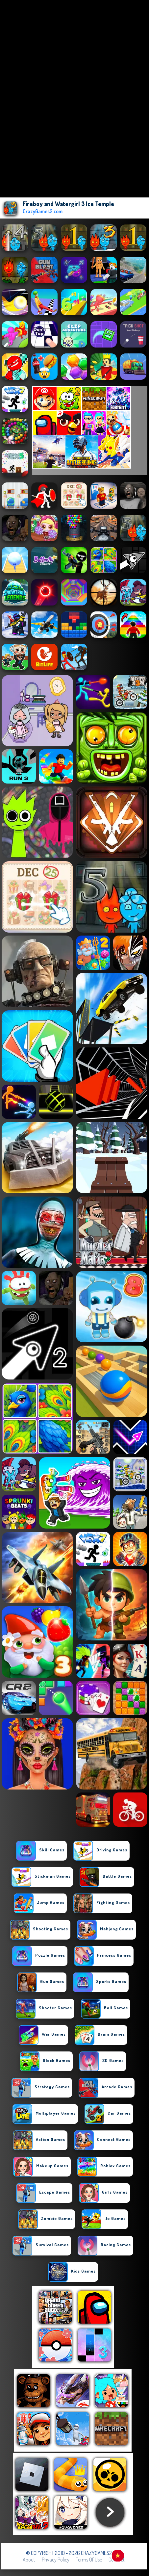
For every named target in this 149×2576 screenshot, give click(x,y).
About (29, 2559)
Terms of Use (89, 2559)
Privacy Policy (55, 2559)
